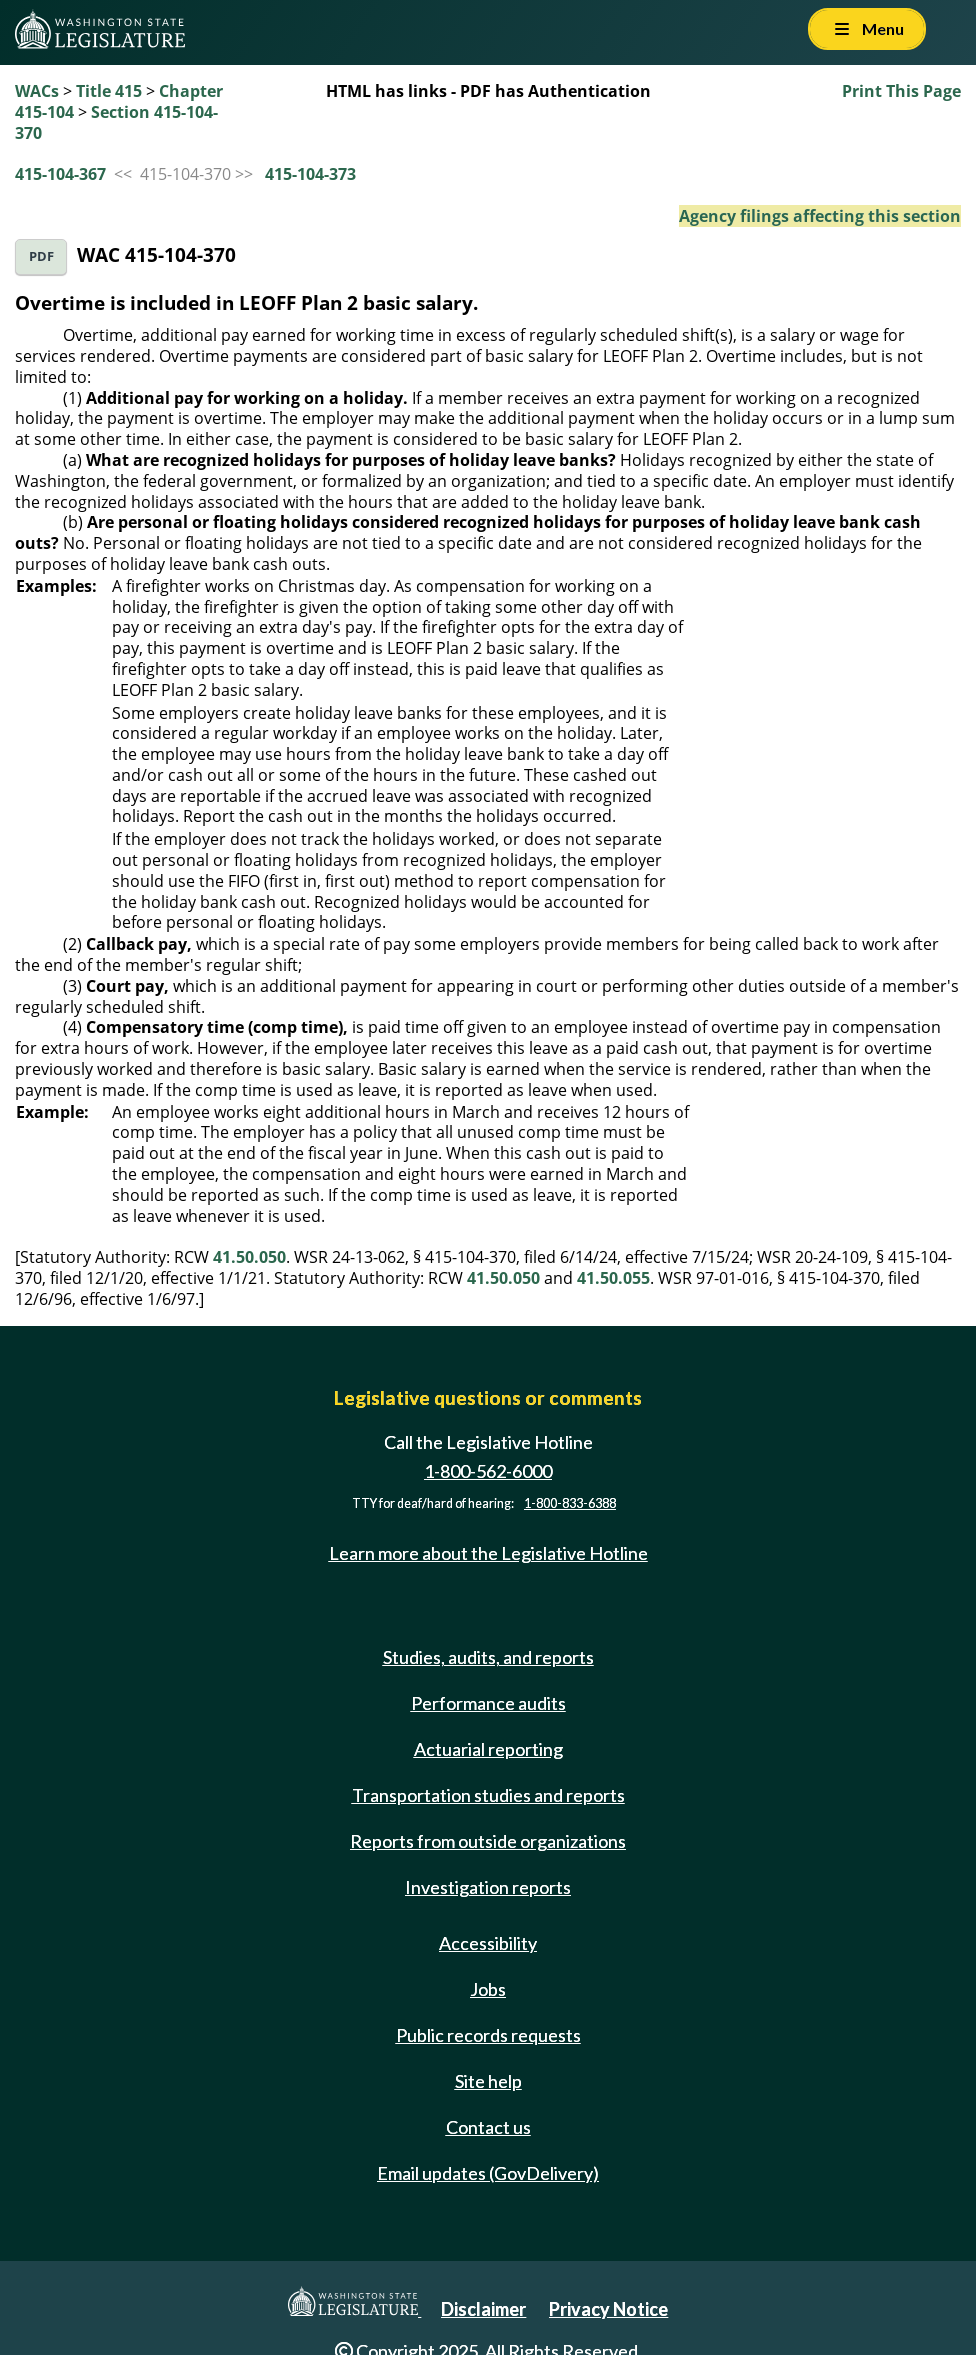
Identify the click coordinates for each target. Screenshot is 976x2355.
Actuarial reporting (488, 1749)
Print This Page (901, 91)
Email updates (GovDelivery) (488, 2173)
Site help (488, 2081)
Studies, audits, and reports (488, 1657)
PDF (41, 256)
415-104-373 (310, 174)
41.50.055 (613, 1278)
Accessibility (488, 1943)
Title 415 (109, 91)
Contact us (488, 2127)
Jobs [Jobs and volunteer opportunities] (488, 1989)
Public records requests (488, 2035)
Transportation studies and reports (488, 1795)
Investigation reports (488, 1887)
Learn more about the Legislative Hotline (488, 1553)
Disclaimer (483, 2309)
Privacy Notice (608, 2309)
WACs (37, 91)
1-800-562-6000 (488, 1471)
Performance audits (488, 1703)
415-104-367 (60, 174)
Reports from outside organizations (488, 1841)
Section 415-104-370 (116, 122)
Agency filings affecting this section (820, 216)
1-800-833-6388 (570, 1503)
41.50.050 (249, 1257)
